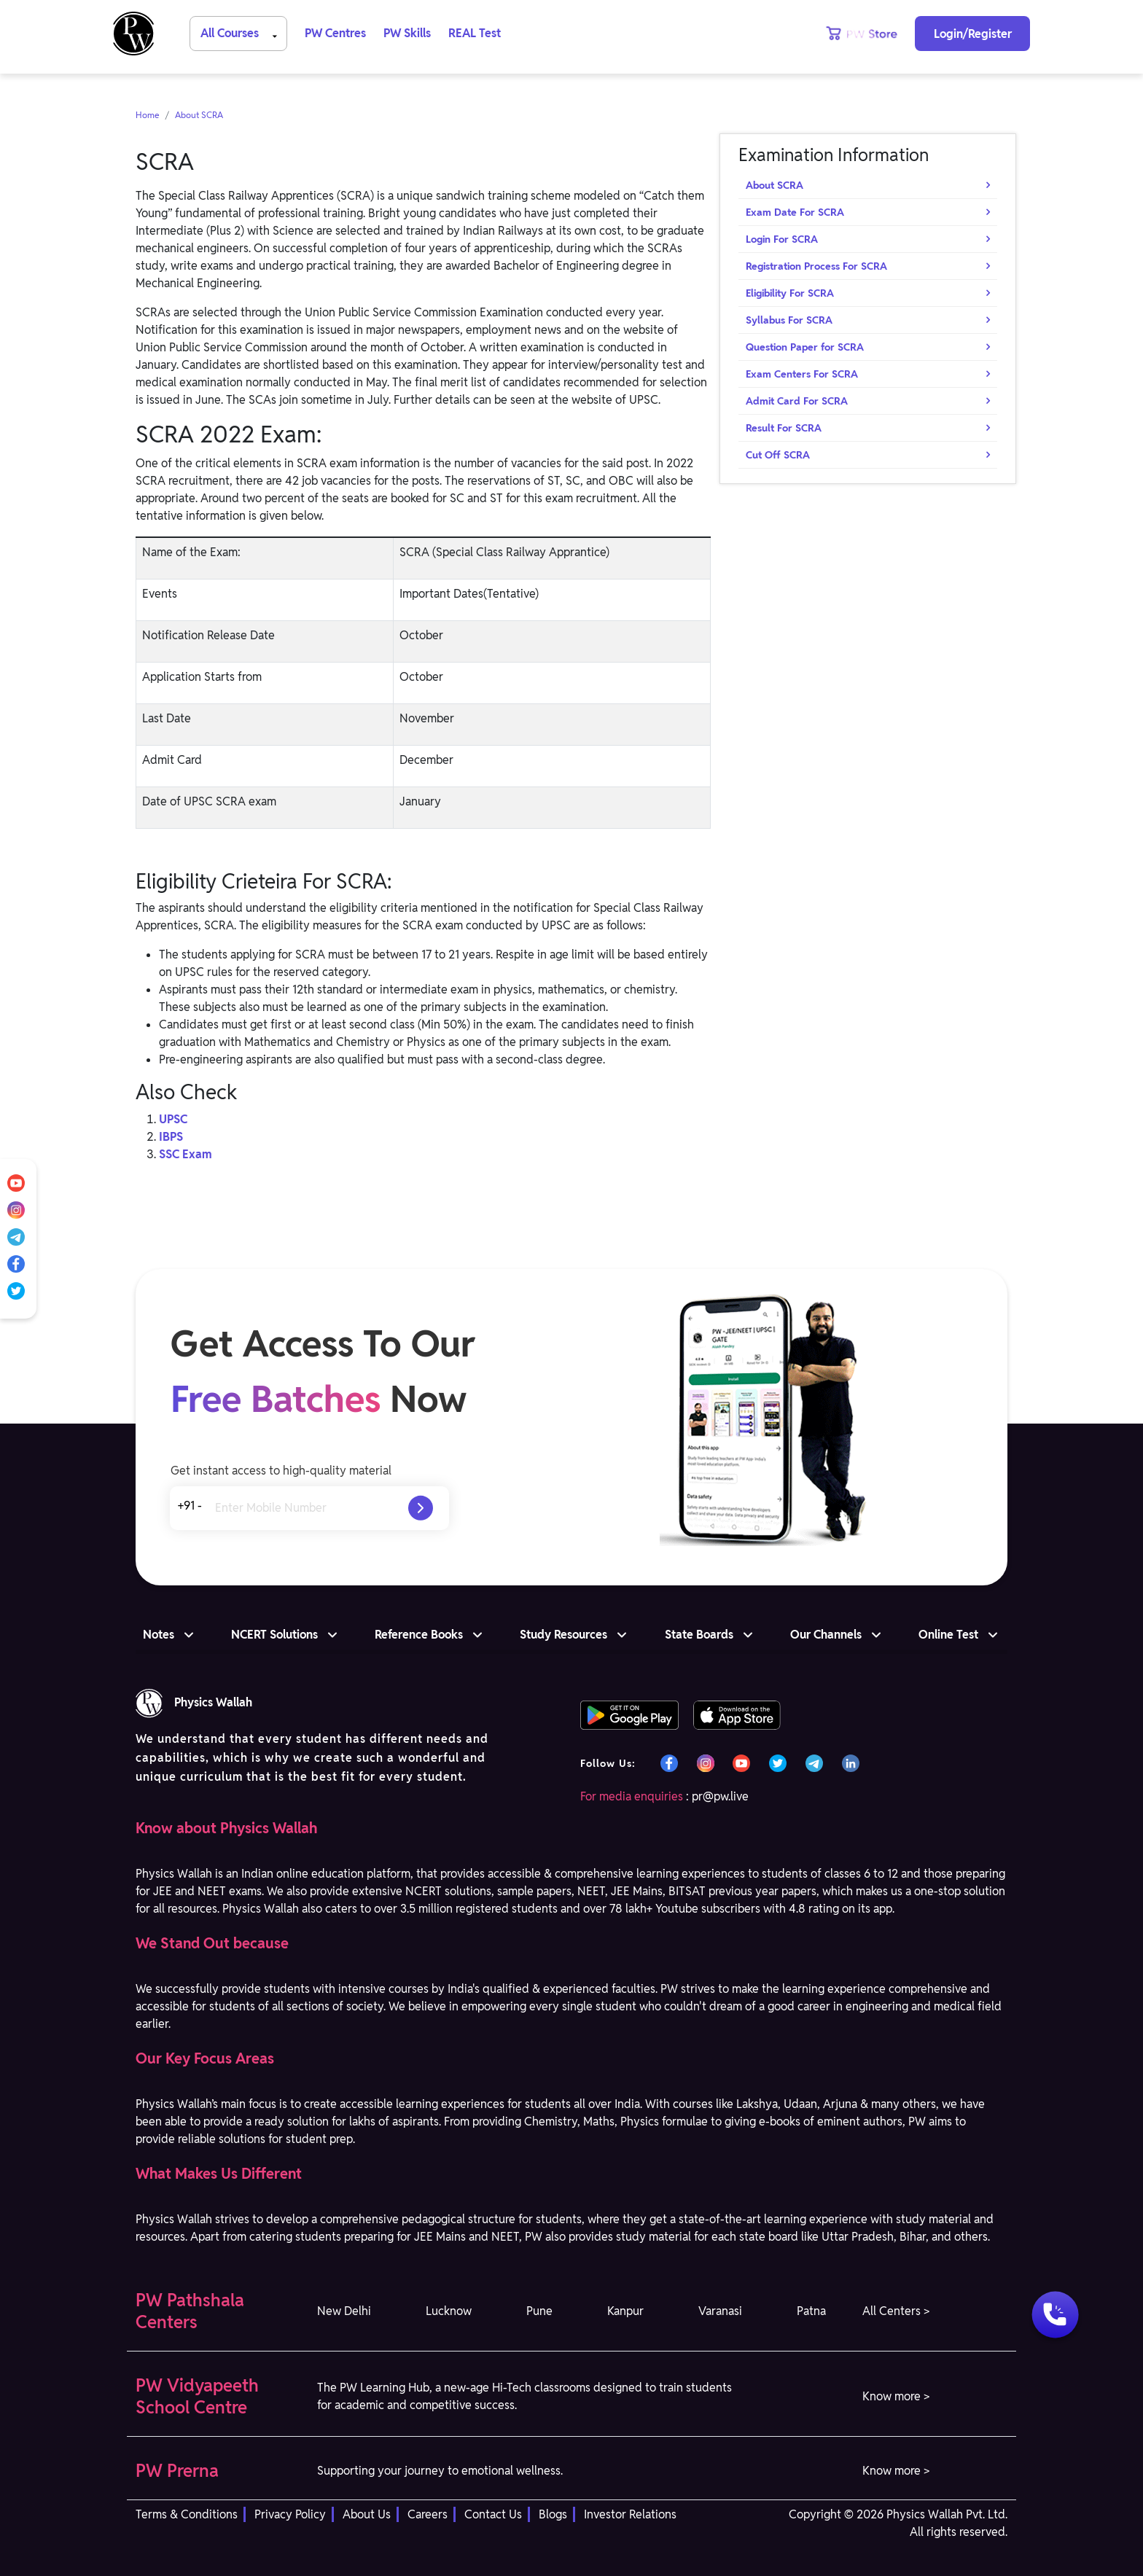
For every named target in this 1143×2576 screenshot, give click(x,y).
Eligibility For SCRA (790, 293)
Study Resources (563, 1634)
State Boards (699, 1634)
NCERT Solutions (274, 1634)
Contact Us (493, 2514)
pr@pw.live (720, 1796)
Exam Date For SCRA (795, 212)
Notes (158, 1634)
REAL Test (474, 33)
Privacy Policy (290, 2514)
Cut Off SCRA (778, 454)
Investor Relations (630, 2514)
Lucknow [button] (449, 2311)
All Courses (241, 32)
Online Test (948, 1634)
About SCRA (199, 114)
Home (148, 114)
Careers (427, 2514)
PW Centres (335, 33)
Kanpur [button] (625, 2311)
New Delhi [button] (344, 2311)
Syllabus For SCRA (789, 320)
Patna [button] (811, 2311)
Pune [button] (539, 2311)
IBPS (171, 1136)
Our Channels (826, 1634)
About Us (367, 2514)
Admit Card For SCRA (797, 400)
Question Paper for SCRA (805, 347)
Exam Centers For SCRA (802, 373)
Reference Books (419, 1634)
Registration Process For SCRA (816, 266)
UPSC (173, 1119)
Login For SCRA (782, 239)
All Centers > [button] (895, 2311)
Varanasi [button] (720, 2311)
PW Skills (407, 33)
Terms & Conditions (187, 2514)
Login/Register (973, 34)
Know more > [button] (895, 2396)
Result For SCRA (784, 427)
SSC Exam (185, 1154)
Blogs (553, 2514)
